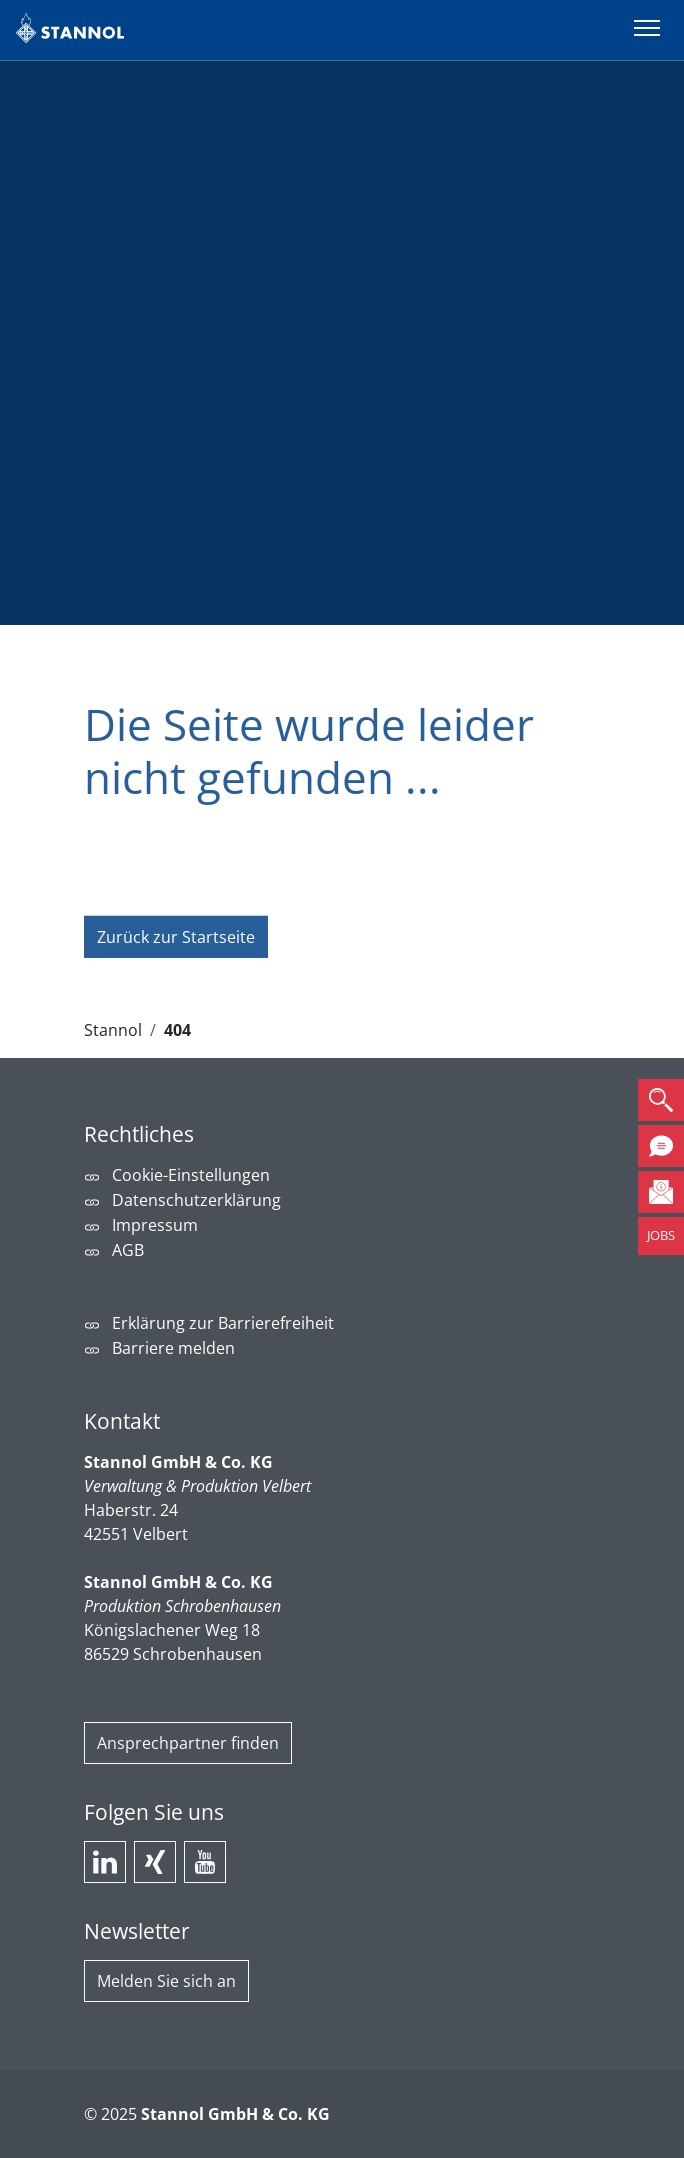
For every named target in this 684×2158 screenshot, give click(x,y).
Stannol (113, 1030)
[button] (661, 1100)
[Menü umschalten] (647, 30)
